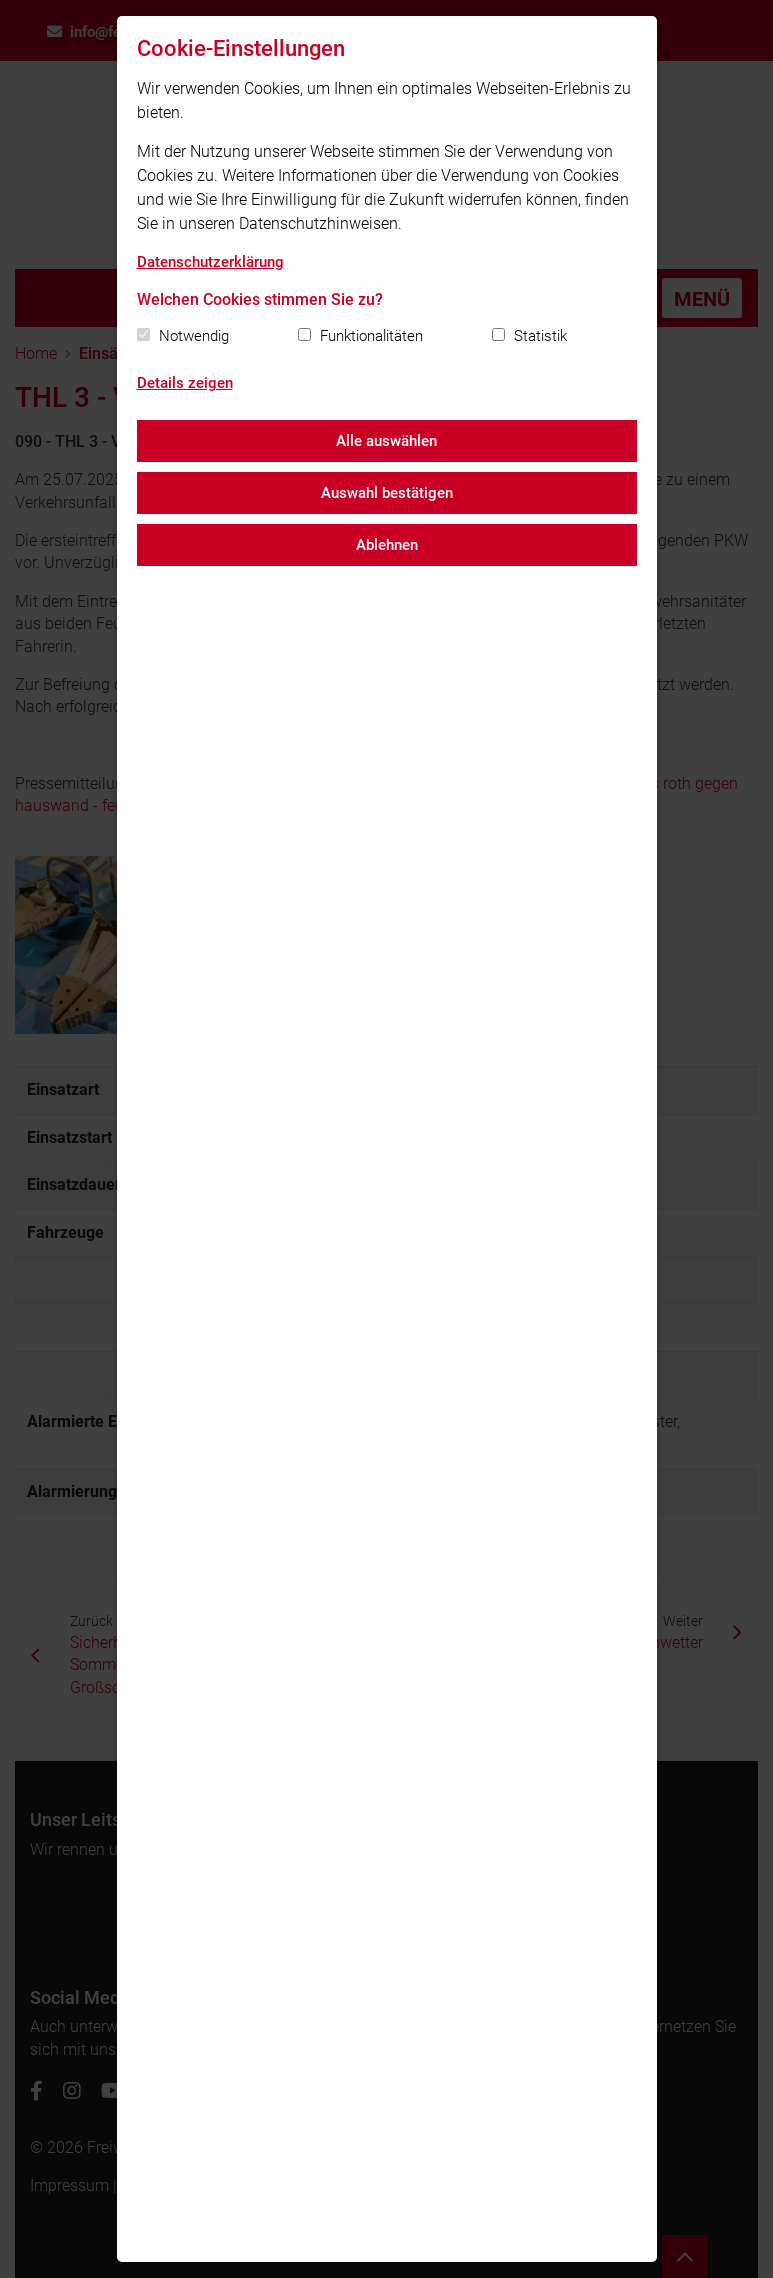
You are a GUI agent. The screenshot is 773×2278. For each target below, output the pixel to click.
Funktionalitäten (371, 336)
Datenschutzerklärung (210, 262)
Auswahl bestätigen (387, 493)
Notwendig (194, 336)
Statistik (540, 336)
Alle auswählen (386, 441)
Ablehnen (387, 545)
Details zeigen (185, 383)
